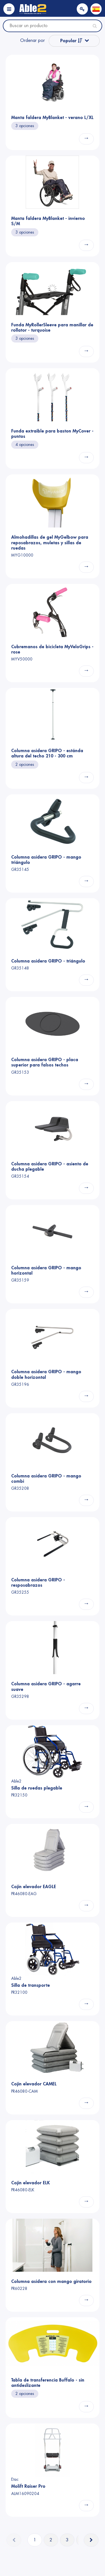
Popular (71, 40)
